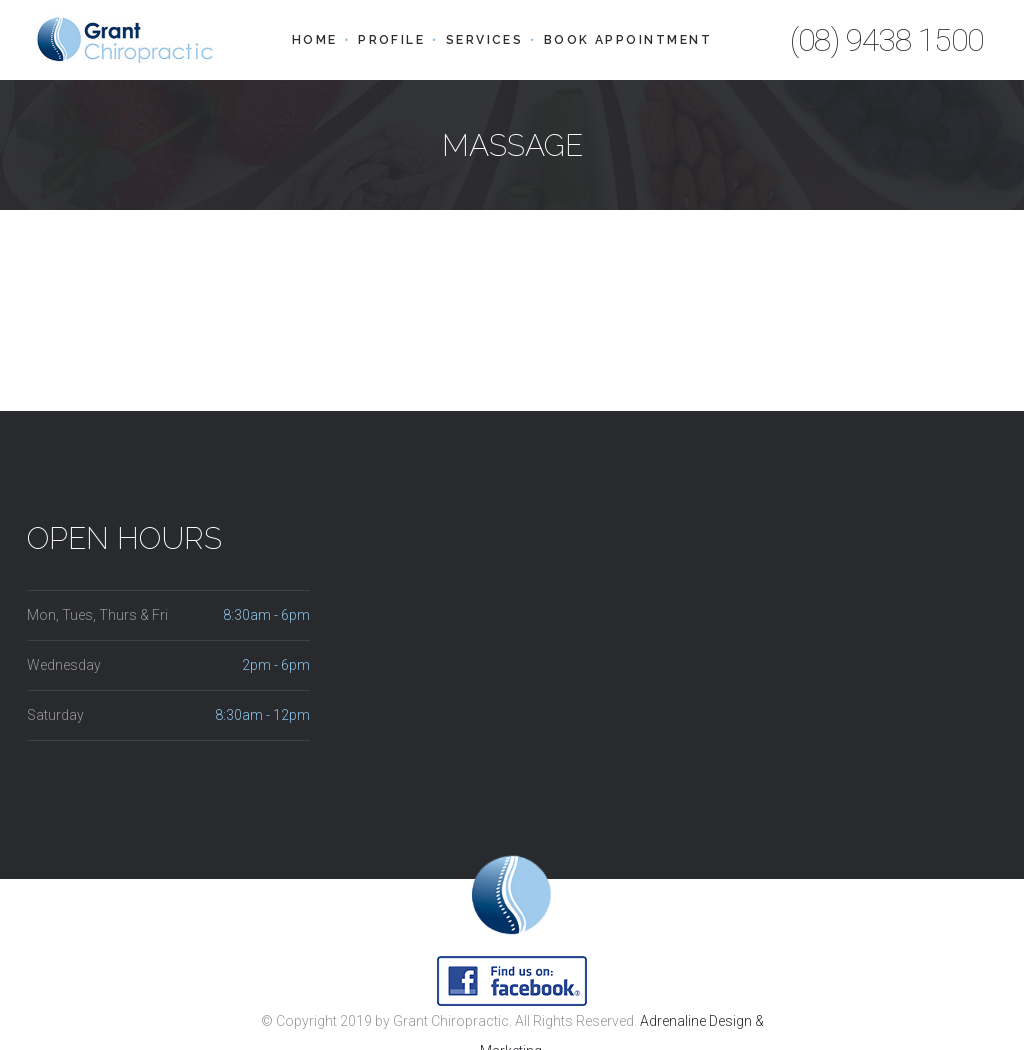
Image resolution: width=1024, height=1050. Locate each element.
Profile (391, 40)
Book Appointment (628, 40)
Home (315, 40)
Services (485, 40)
